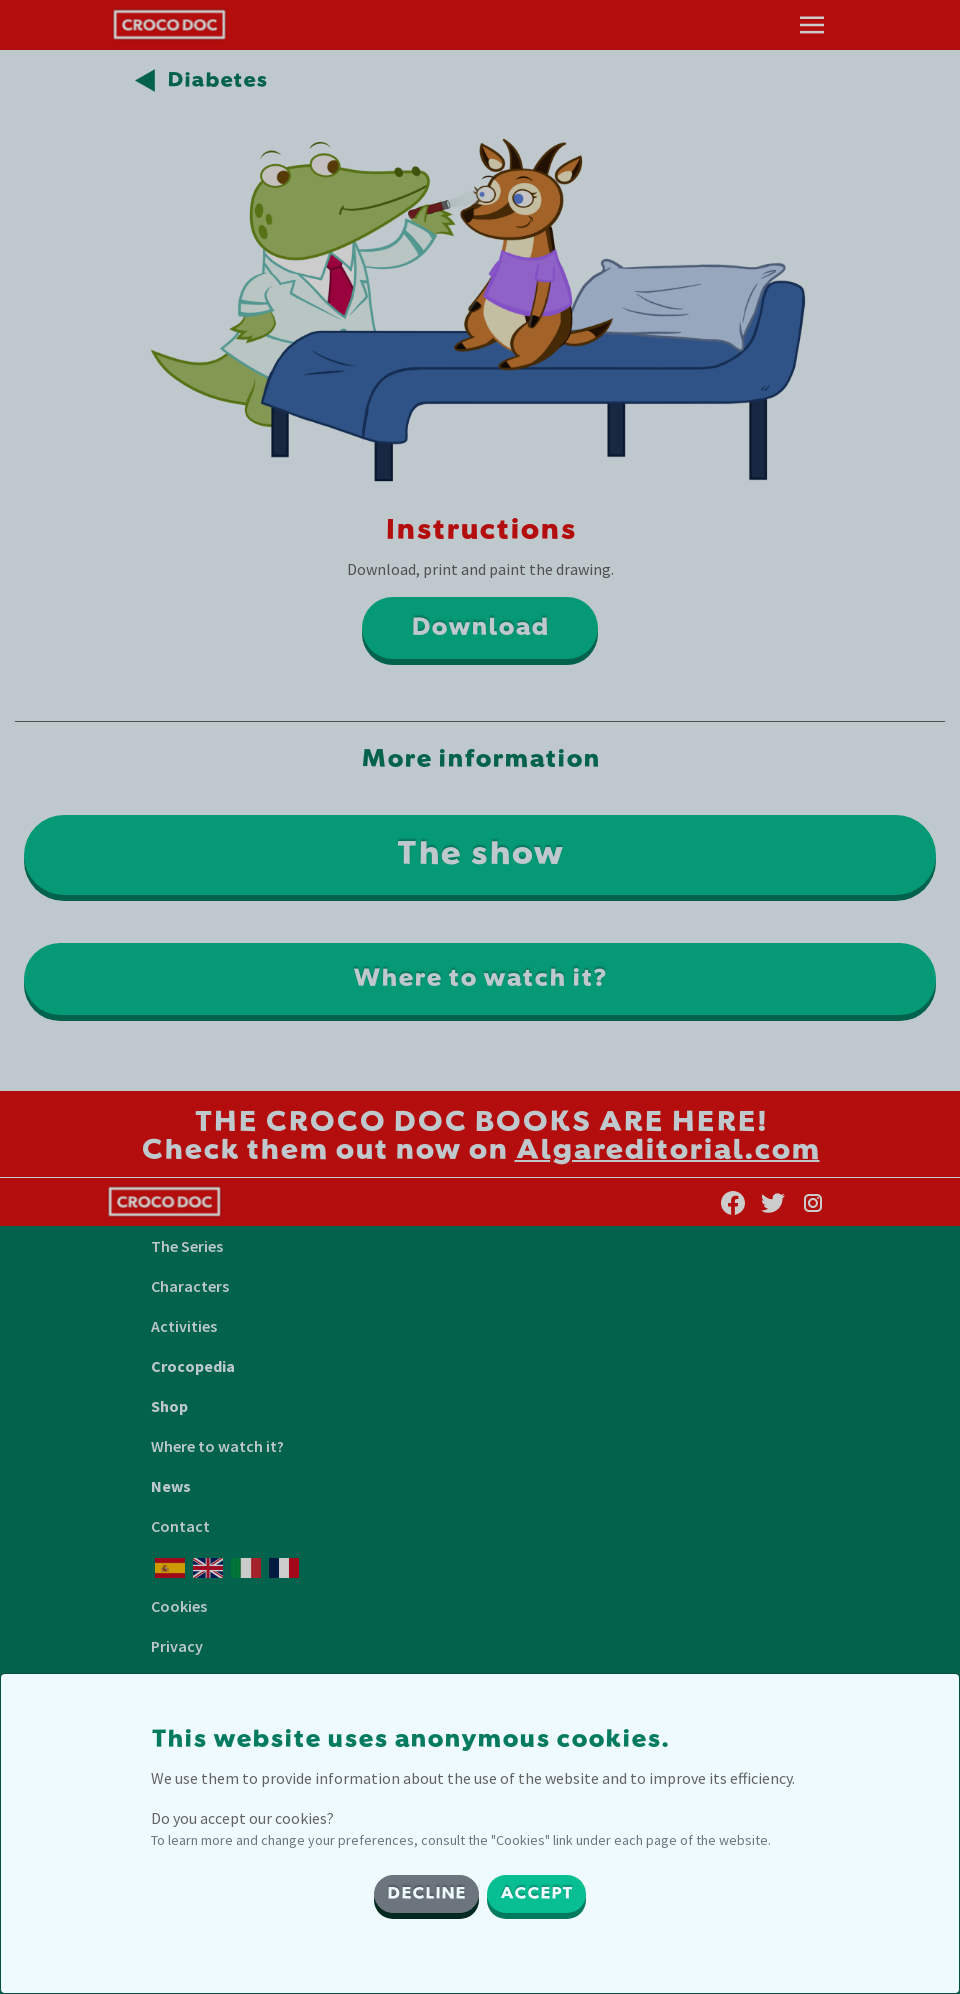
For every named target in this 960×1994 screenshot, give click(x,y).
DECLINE (426, 1894)
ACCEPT (536, 1894)
